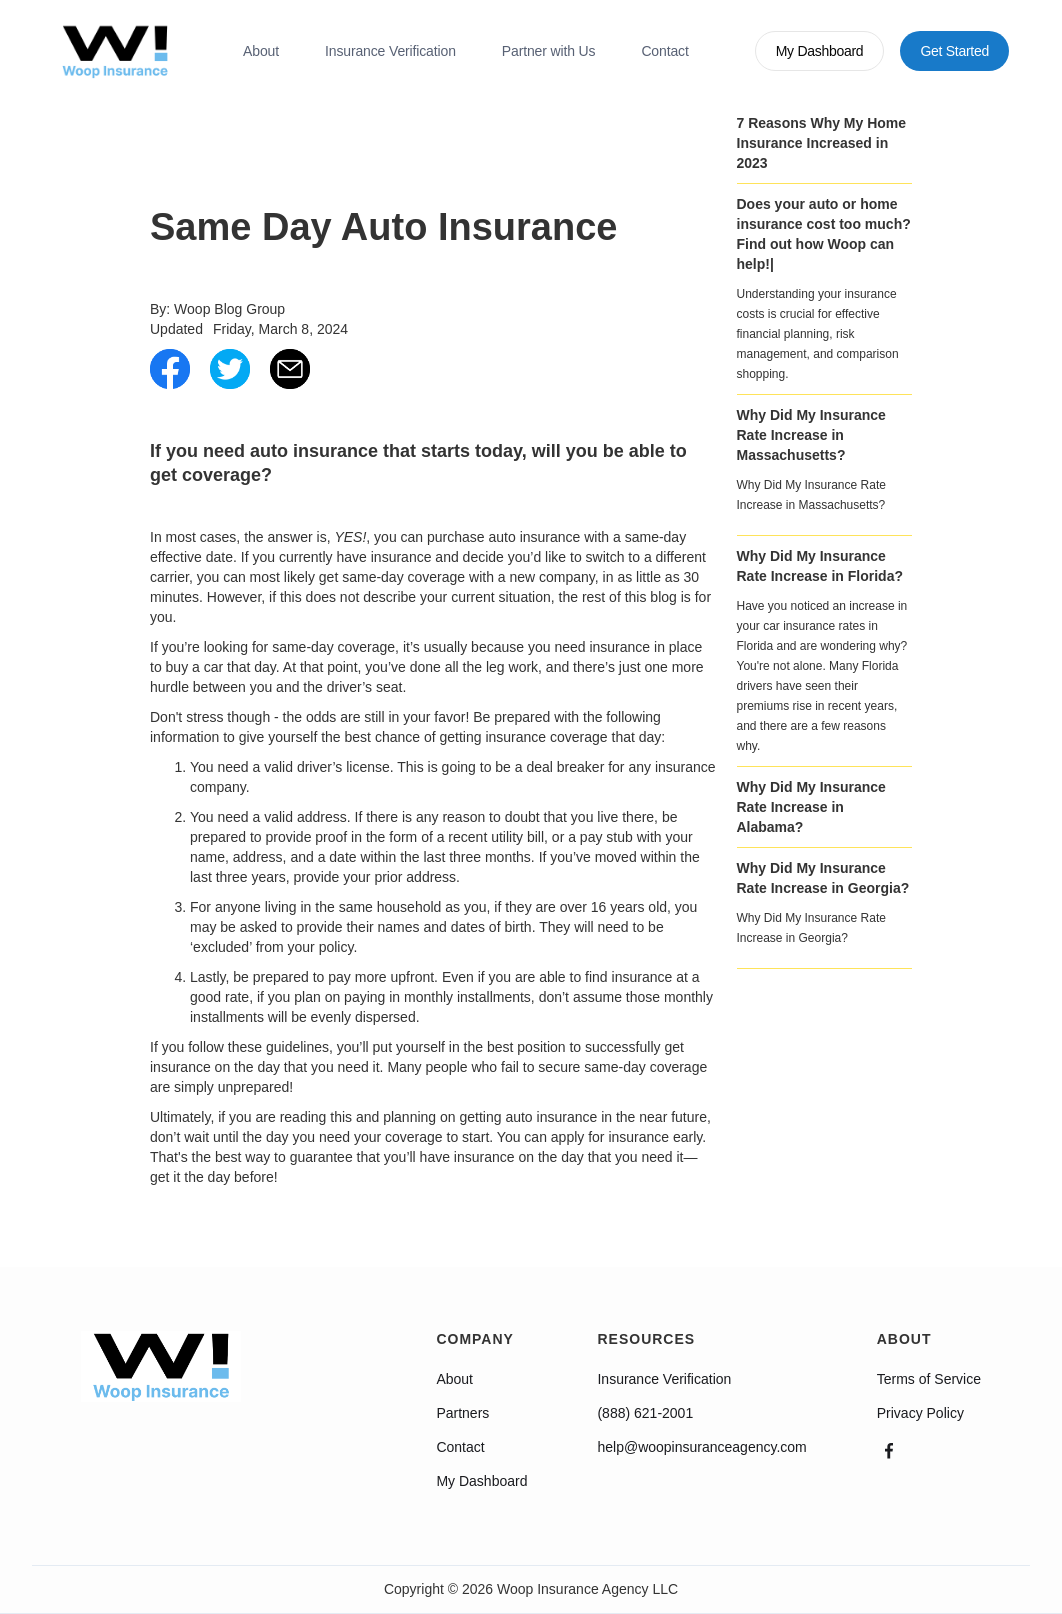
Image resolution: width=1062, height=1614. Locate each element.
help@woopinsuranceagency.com (701, 1447)
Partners (462, 1413)
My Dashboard (481, 1481)
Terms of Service (929, 1379)
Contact (664, 51)
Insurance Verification (390, 51)
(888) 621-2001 (645, 1413)
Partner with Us (549, 51)
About (261, 51)
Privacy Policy (920, 1413)
